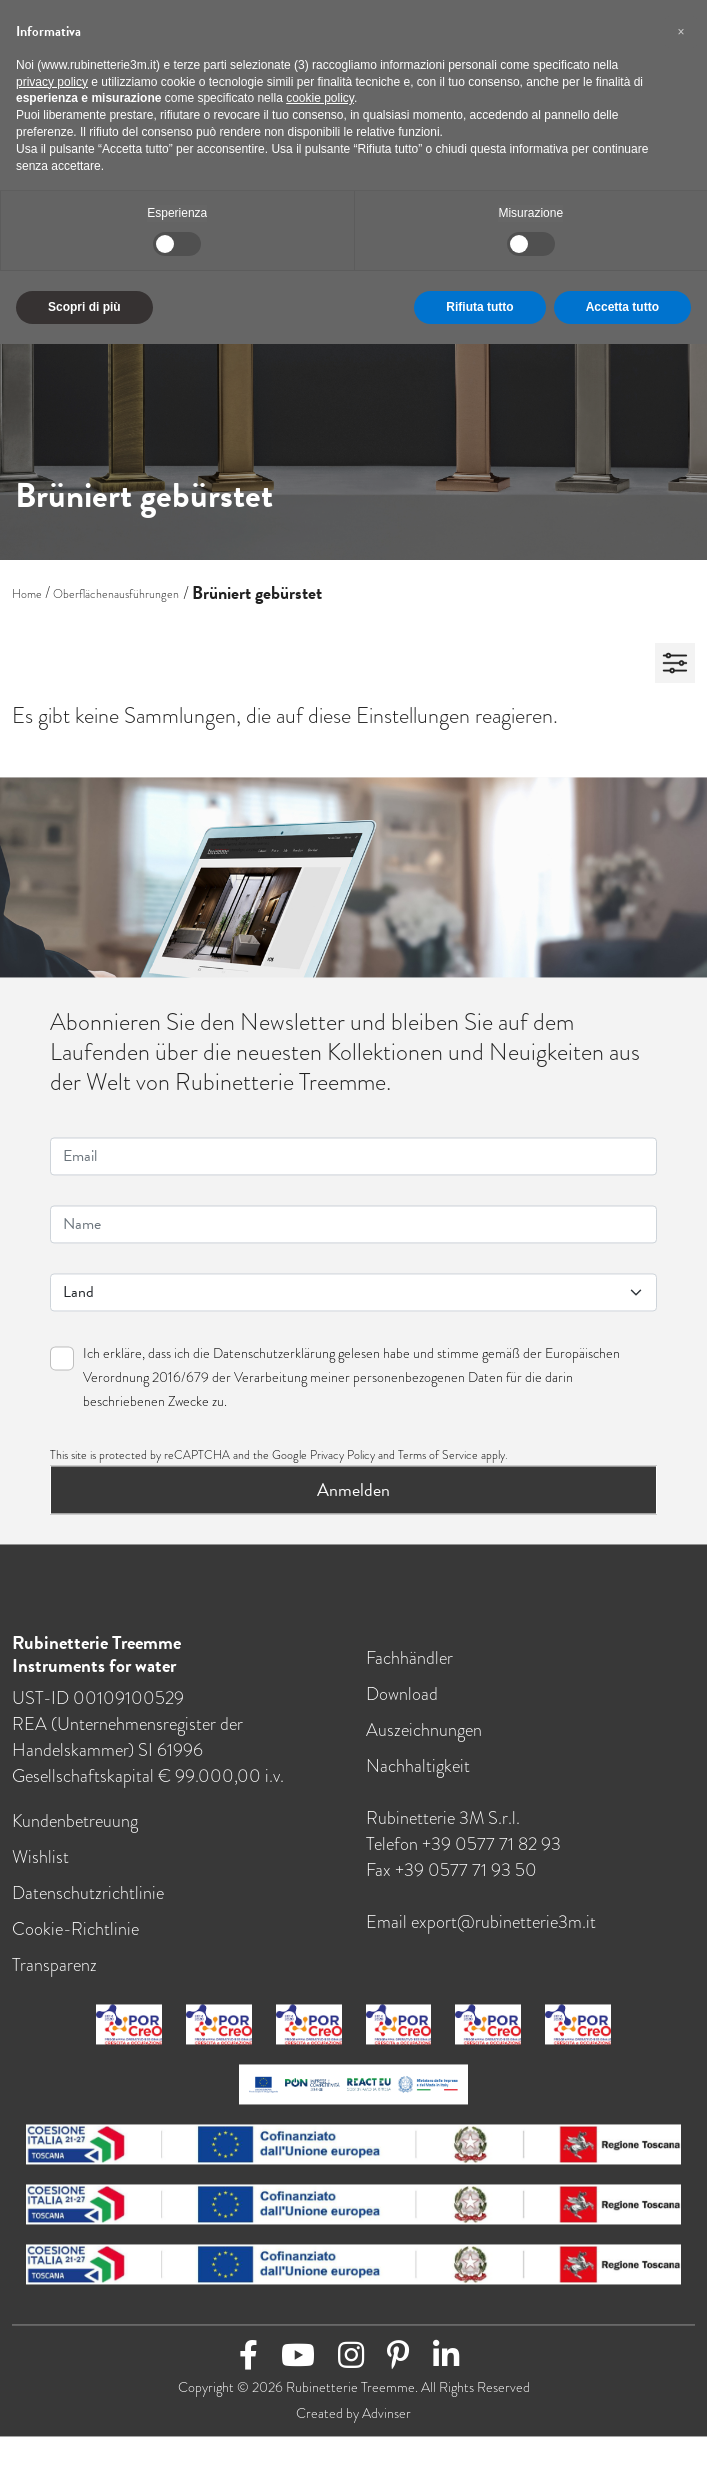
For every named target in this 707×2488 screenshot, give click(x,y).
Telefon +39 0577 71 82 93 (463, 1855)
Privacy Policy (342, 1466)
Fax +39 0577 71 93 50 (451, 1881)
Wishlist (40, 1868)
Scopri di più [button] (84, 307)
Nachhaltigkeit (418, 1777)
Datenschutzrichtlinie (88, 1904)
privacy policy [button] (52, 82)
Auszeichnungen (424, 1741)
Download (402, 1705)
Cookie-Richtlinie (75, 1940)
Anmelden (353, 1500)
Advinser (386, 2424)
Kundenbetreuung (75, 1832)
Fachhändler (409, 1669)
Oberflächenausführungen (116, 594)
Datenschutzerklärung (274, 1364)
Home (27, 594)
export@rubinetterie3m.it (503, 1933)
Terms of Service (438, 1466)
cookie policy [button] (320, 98)
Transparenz (54, 1976)
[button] (681, 32)
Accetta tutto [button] (622, 307)
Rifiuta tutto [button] (479, 307)
